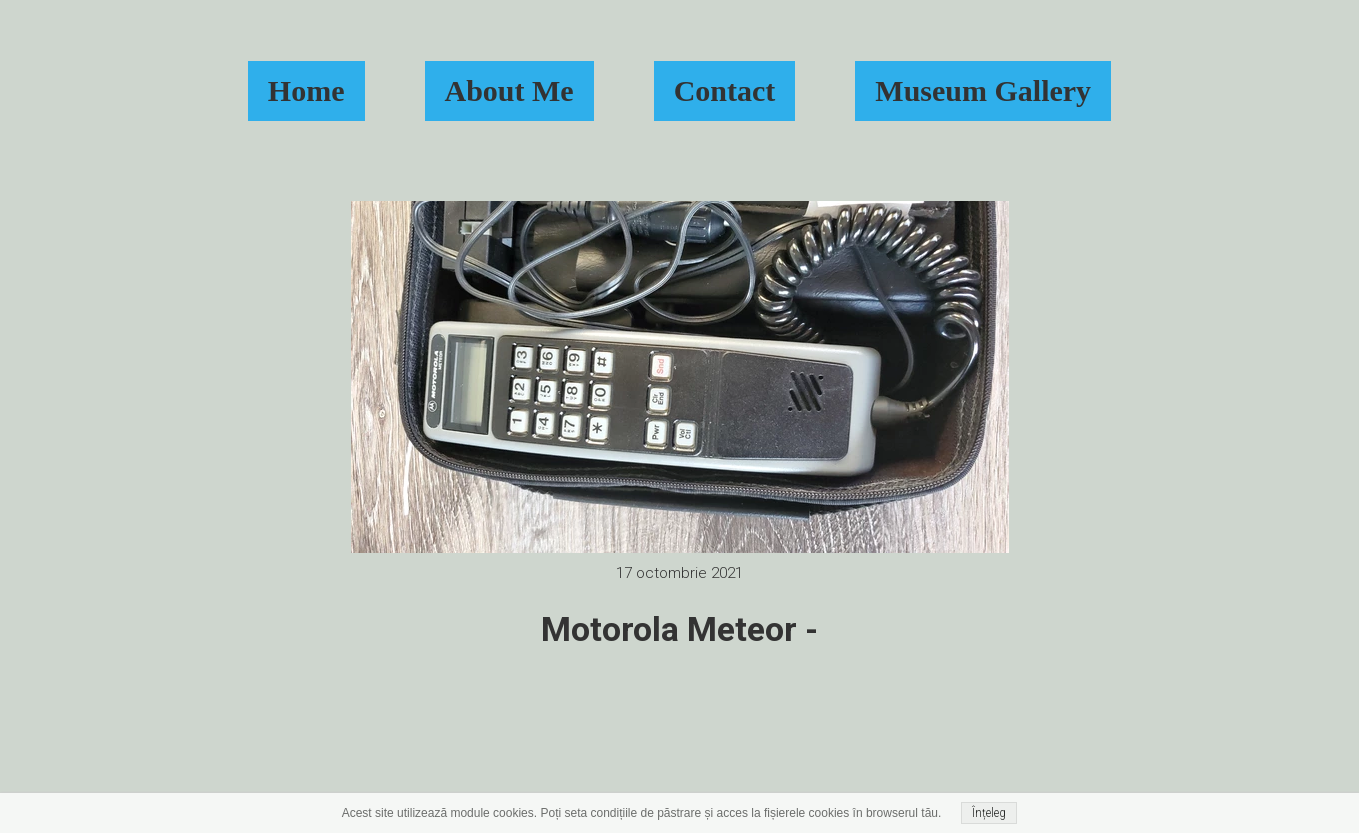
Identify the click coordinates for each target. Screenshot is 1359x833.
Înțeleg (989, 813)
